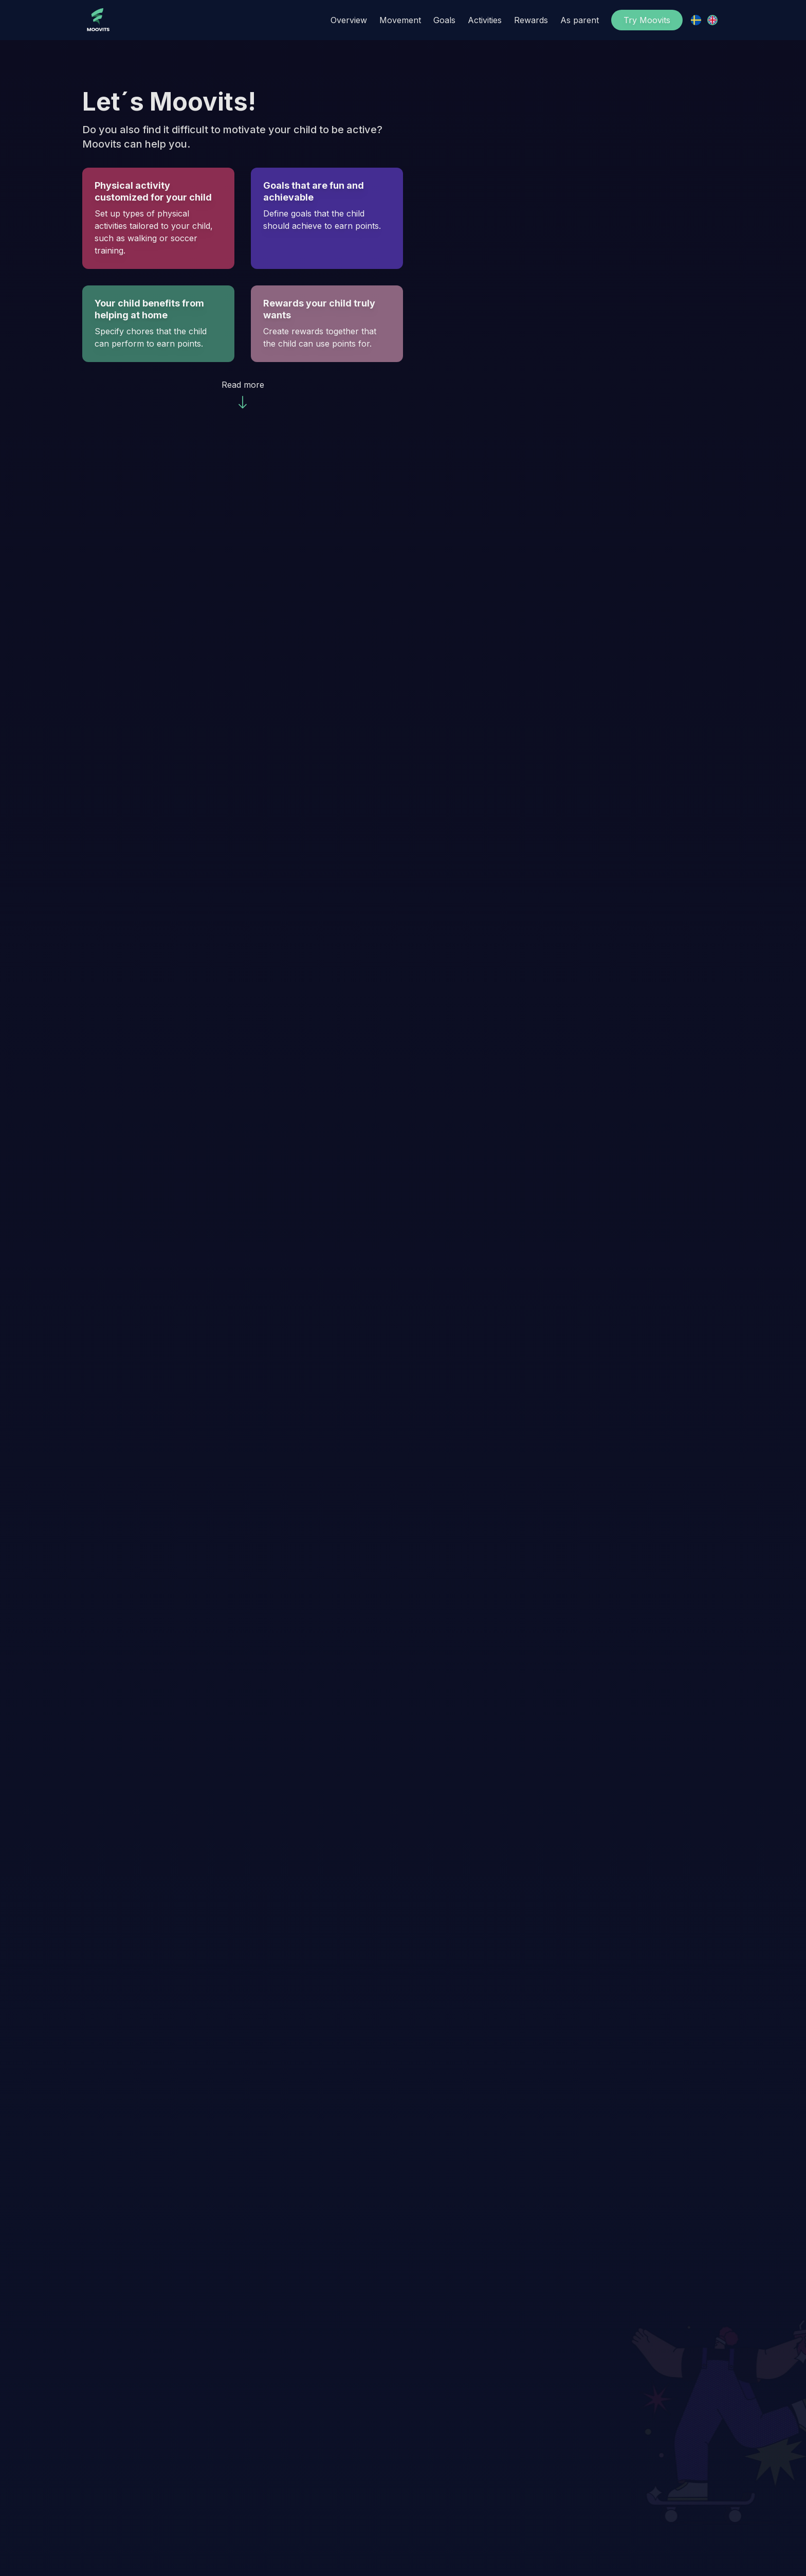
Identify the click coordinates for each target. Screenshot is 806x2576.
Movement (400, 20)
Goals (444, 20)
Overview (349, 20)
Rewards (531, 20)
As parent (579, 20)
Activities (485, 20)
